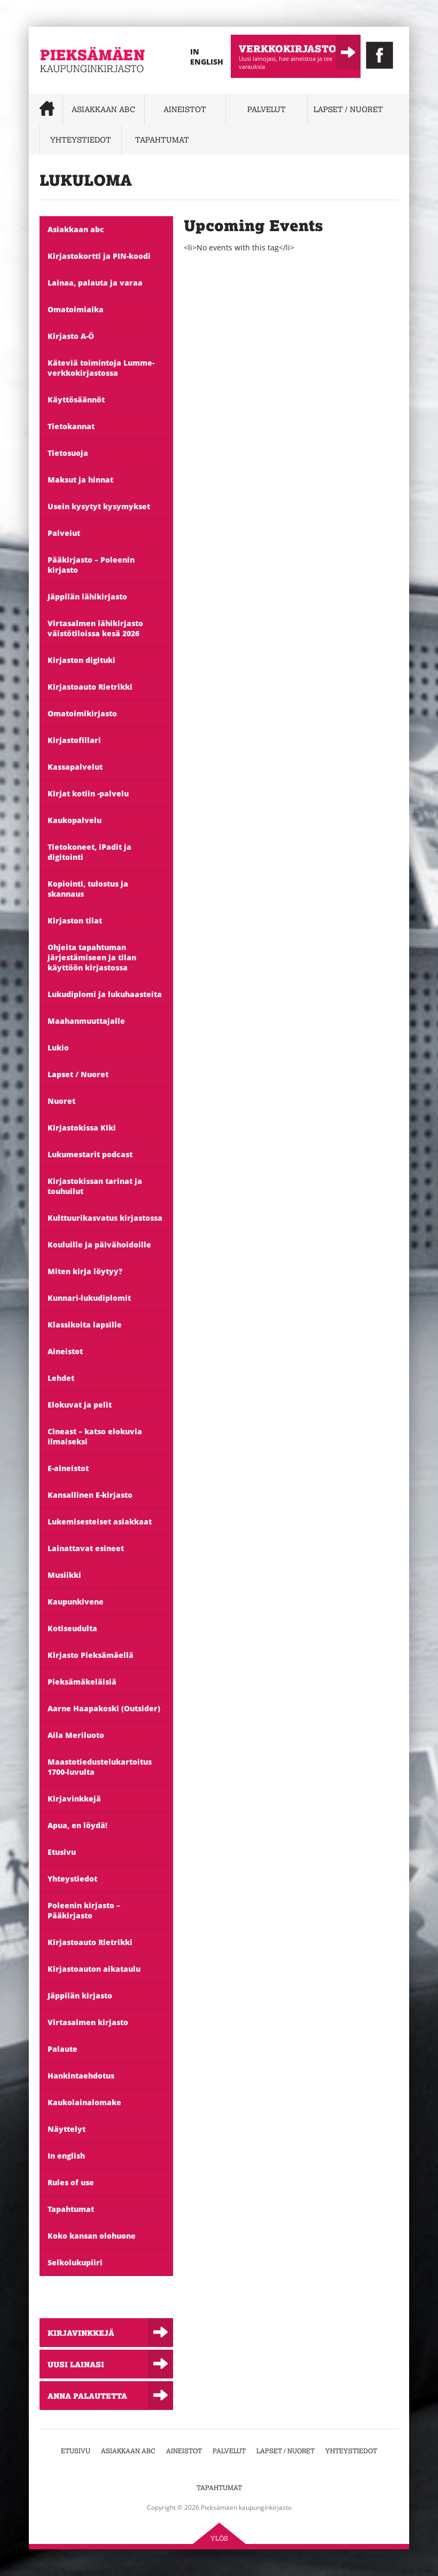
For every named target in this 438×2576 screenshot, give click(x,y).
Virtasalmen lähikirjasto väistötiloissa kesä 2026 (95, 628)
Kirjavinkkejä (74, 1798)
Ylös (219, 2538)
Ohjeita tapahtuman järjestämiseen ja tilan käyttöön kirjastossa (92, 957)
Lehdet (61, 1378)
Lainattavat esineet (86, 1548)
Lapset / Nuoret (348, 109)
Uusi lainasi (76, 2364)
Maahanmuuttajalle (86, 1021)
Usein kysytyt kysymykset (99, 506)
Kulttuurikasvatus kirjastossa (105, 1218)
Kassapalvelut (75, 767)
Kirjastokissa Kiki (82, 1128)
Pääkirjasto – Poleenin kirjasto (91, 565)
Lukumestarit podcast (90, 1154)
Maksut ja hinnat (80, 480)
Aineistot (184, 109)
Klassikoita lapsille (85, 1324)
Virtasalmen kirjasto (88, 2022)
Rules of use (71, 2182)
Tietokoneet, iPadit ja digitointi (89, 852)
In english (66, 2156)
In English (206, 56)
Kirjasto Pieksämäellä (91, 1655)
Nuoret (61, 1101)
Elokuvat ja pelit (80, 1405)
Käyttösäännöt (76, 399)
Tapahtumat (162, 139)
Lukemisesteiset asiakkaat (100, 1521)
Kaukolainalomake (84, 2102)
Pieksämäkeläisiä (82, 1682)
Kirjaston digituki (81, 660)
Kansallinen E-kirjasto (90, 1495)
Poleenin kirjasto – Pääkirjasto (84, 1910)
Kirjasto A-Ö (71, 336)
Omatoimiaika (76, 309)
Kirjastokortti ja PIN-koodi (99, 256)
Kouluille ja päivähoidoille (99, 1244)
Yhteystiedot (80, 139)
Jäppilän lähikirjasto (87, 596)
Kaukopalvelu (74, 820)
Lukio (58, 1047)
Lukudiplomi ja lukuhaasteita (105, 994)
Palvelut (266, 109)
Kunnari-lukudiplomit (89, 1298)
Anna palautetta (87, 2395)
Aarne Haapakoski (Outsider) (104, 1708)
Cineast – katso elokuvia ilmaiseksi (95, 1436)
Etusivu (62, 1852)
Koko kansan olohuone (92, 2236)
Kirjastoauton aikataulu (94, 1969)
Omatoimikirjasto (82, 713)
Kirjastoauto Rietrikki (90, 687)
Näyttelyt (66, 2129)
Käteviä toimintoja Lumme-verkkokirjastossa (101, 368)
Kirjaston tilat (75, 920)
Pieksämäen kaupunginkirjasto (72, 88)
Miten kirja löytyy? (85, 1271)
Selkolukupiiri (75, 2262)
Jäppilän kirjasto (80, 1995)
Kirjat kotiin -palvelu (88, 793)
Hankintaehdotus (81, 2076)
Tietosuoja (68, 453)
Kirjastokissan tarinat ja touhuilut (95, 1186)
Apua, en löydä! (77, 1825)
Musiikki (64, 1575)
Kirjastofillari (74, 740)
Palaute (62, 2049)
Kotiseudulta (72, 1628)
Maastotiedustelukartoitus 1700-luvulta (100, 1767)
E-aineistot (68, 1468)
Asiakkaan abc (103, 109)
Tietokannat (71, 426)
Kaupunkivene (76, 1602)
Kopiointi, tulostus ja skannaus (88, 889)
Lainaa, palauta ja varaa (95, 283)
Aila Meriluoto (76, 1735)
